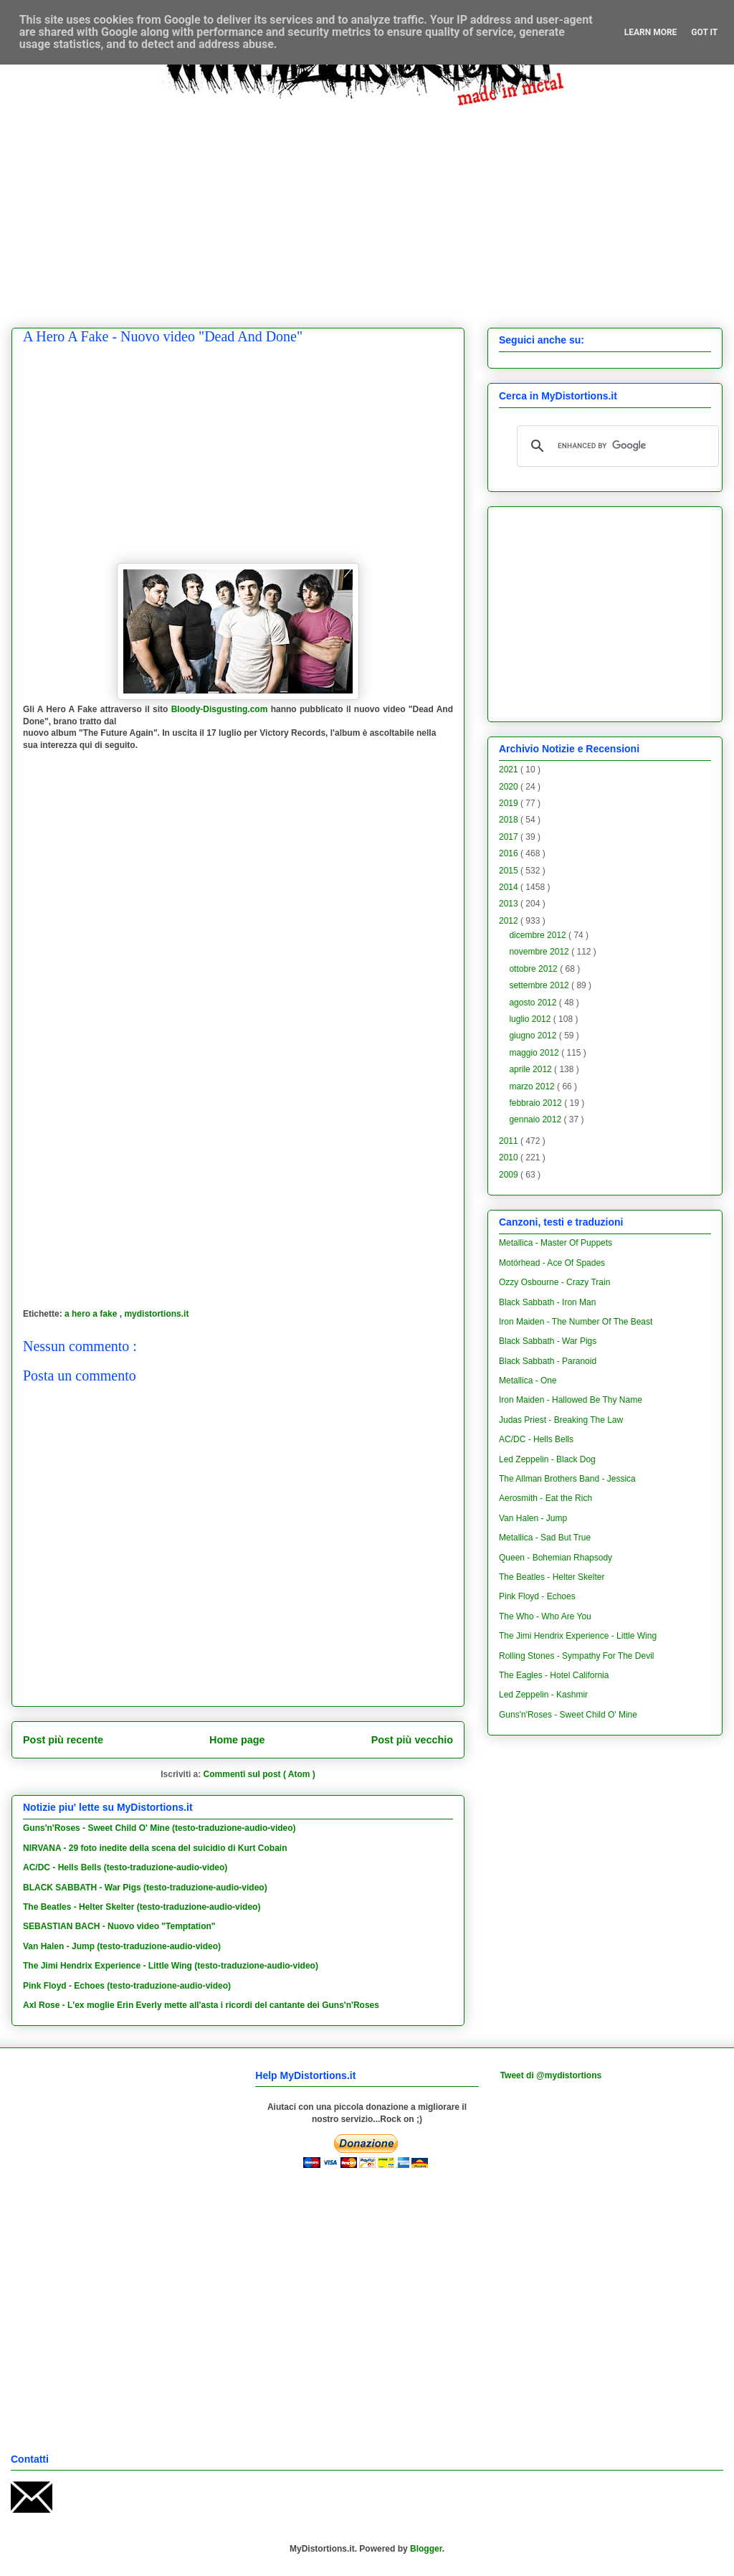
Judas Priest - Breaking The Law (561, 1420)
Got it (704, 32)
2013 (509, 904)
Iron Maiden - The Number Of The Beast (575, 1322)
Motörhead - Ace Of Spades (552, 1263)
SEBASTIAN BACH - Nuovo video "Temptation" (119, 1926)
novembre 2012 (540, 952)
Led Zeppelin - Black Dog (547, 1459)
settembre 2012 (540, 985)
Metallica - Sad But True (545, 1538)
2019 (509, 803)
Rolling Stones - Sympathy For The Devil (576, 1656)
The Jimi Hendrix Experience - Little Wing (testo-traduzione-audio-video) (170, 1966)
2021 (509, 769)
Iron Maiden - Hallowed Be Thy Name (570, 1400)
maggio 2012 (535, 1053)
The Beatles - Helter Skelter (551, 1577)
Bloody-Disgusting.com (219, 709)
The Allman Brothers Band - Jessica (567, 1479)
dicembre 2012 (538, 935)
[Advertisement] (377, 205)
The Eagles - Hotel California (554, 1675)
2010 (509, 1157)
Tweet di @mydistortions (551, 2075)
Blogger (426, 2549)
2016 (509, 853)
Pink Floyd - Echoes (537, 1596)
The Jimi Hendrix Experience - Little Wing (578, 1636)
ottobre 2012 (534, 969)
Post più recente (63, 1740)
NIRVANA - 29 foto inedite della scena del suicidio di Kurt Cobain (155, 1848)
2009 (509, 1175)
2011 (509, 1141)
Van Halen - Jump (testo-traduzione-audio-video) (122, 1946)
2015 (509, 871)
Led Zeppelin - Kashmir (543, 1695)
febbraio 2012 (536, 1103)
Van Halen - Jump (533, 1518)
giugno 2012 (533, 1036)
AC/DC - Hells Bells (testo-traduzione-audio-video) (125, 1867)
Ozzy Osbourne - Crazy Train (554, 1282)
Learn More (650, 32)
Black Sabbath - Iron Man (547, 1302)
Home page (237, 1740)
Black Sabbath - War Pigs (547, 1341)
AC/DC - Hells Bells (536, 1439)
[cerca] (616, 446)
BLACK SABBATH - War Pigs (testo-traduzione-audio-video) (145, 1888)
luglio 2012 (531, 1019)
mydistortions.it (156, 1314)
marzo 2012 (533, 1086)
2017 (509, 837)
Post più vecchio (412, 1740)
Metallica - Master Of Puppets (555, 1243)
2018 (509, 820)
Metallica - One (528, 1380)
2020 (509, 787)
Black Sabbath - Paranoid (547, 1361)
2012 (509, 921)
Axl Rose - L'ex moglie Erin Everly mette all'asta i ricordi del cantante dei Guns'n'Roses (201, 2005)
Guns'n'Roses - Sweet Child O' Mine (568, 1715)
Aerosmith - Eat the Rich (545, 1498)
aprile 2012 (531, 1069)
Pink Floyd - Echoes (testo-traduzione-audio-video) (127, 1986)
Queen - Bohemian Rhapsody (555, 1558)
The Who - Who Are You (545, 1616)
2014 (509, 887)
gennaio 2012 (536, 1119)
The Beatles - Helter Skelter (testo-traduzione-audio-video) (141, 1907)
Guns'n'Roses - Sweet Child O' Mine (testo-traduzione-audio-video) (159, 1828)
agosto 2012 (533, 1003)
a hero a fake (92, 1314)
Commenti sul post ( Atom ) (259, 1774)
